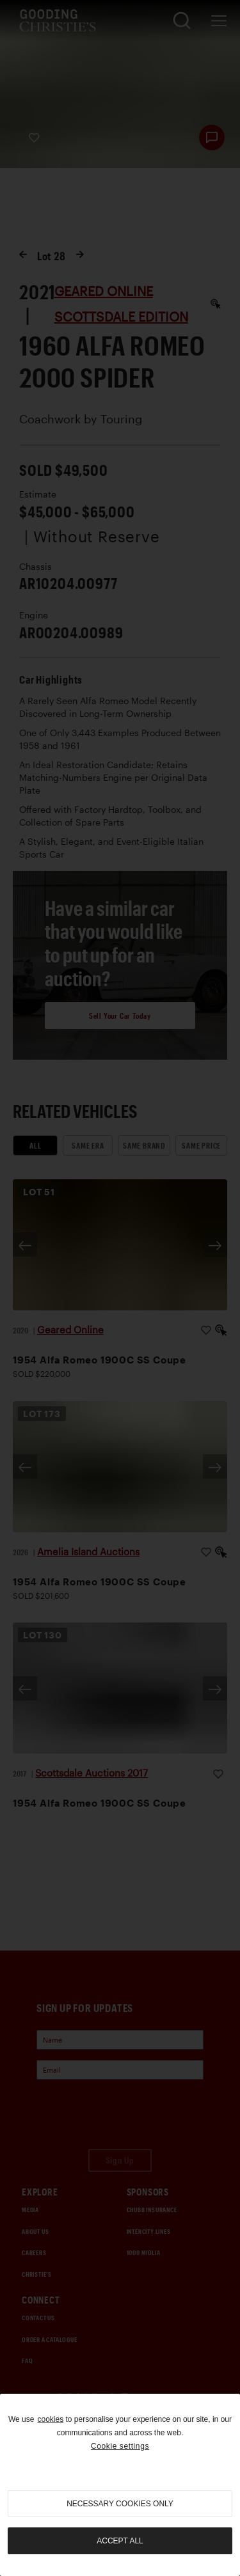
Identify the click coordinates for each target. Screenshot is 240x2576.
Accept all (120, 2540)
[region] (120, 2485)
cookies (50, 2419)
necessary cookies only (120, 2503)
